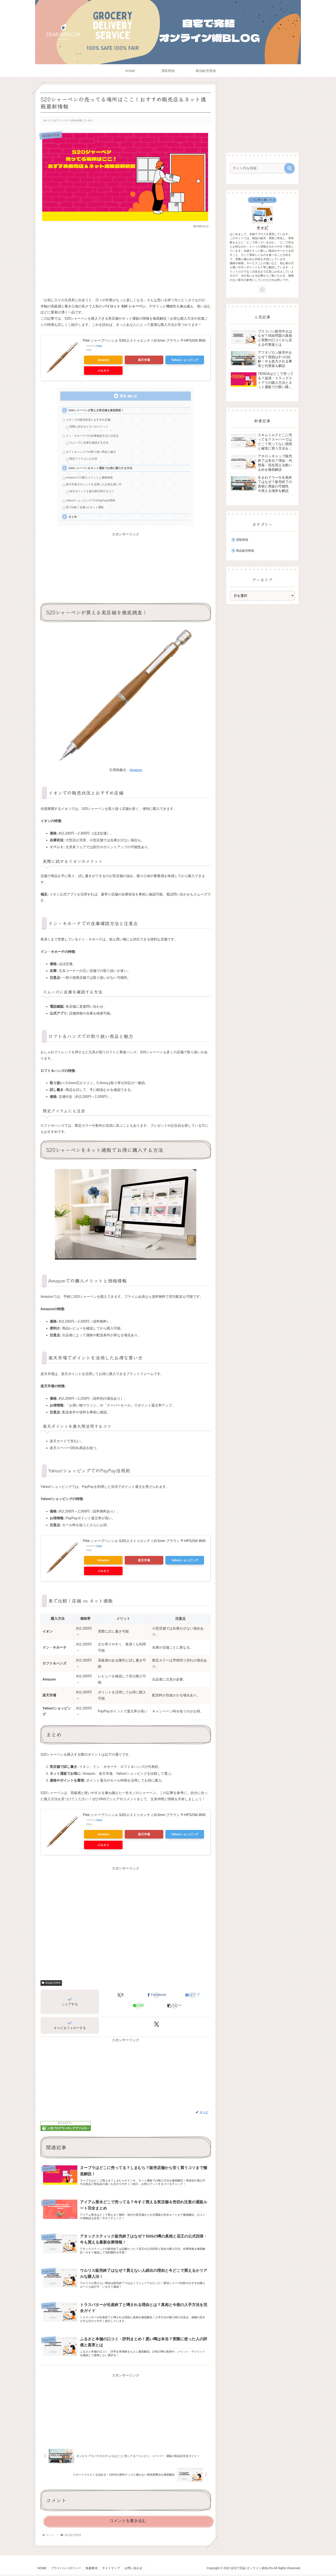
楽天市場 (144, 360)
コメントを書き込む (128, 2522)
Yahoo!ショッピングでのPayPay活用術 (92, 502)
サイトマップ (111, 2570)
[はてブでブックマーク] (192, 1996)
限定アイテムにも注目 (84, 459)
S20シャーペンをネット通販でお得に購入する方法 (103, 469)
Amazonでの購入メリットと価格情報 (91, 478)
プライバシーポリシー (66, 2570)
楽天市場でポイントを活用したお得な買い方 (96, 485)
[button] (174, 2007)
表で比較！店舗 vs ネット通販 (86, 508)
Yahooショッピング (184, 360)
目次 (123, 396)
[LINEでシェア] (138, 2007)
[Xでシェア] (120, 1996)
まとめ (73, 518)
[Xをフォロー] (156, 2026)
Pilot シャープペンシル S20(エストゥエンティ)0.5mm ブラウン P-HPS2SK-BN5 (144, 340)
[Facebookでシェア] (156, 1996)
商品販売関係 (51, 1984)
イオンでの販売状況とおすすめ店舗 (90, 420)
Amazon (103, 360)
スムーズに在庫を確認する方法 (90, 443)
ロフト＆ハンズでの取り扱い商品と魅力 (93, 452)
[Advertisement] (125, 261)
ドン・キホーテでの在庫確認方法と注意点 (94, 436)
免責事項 (92, 2570)
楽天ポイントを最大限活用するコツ (93, 492)
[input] (260, 168)
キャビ (262, 228)
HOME (42, 2570)
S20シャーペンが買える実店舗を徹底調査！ (98, 410)
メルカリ (103, 370)
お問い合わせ (133, 2570)
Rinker (99, 345)
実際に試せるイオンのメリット (90, 427)
